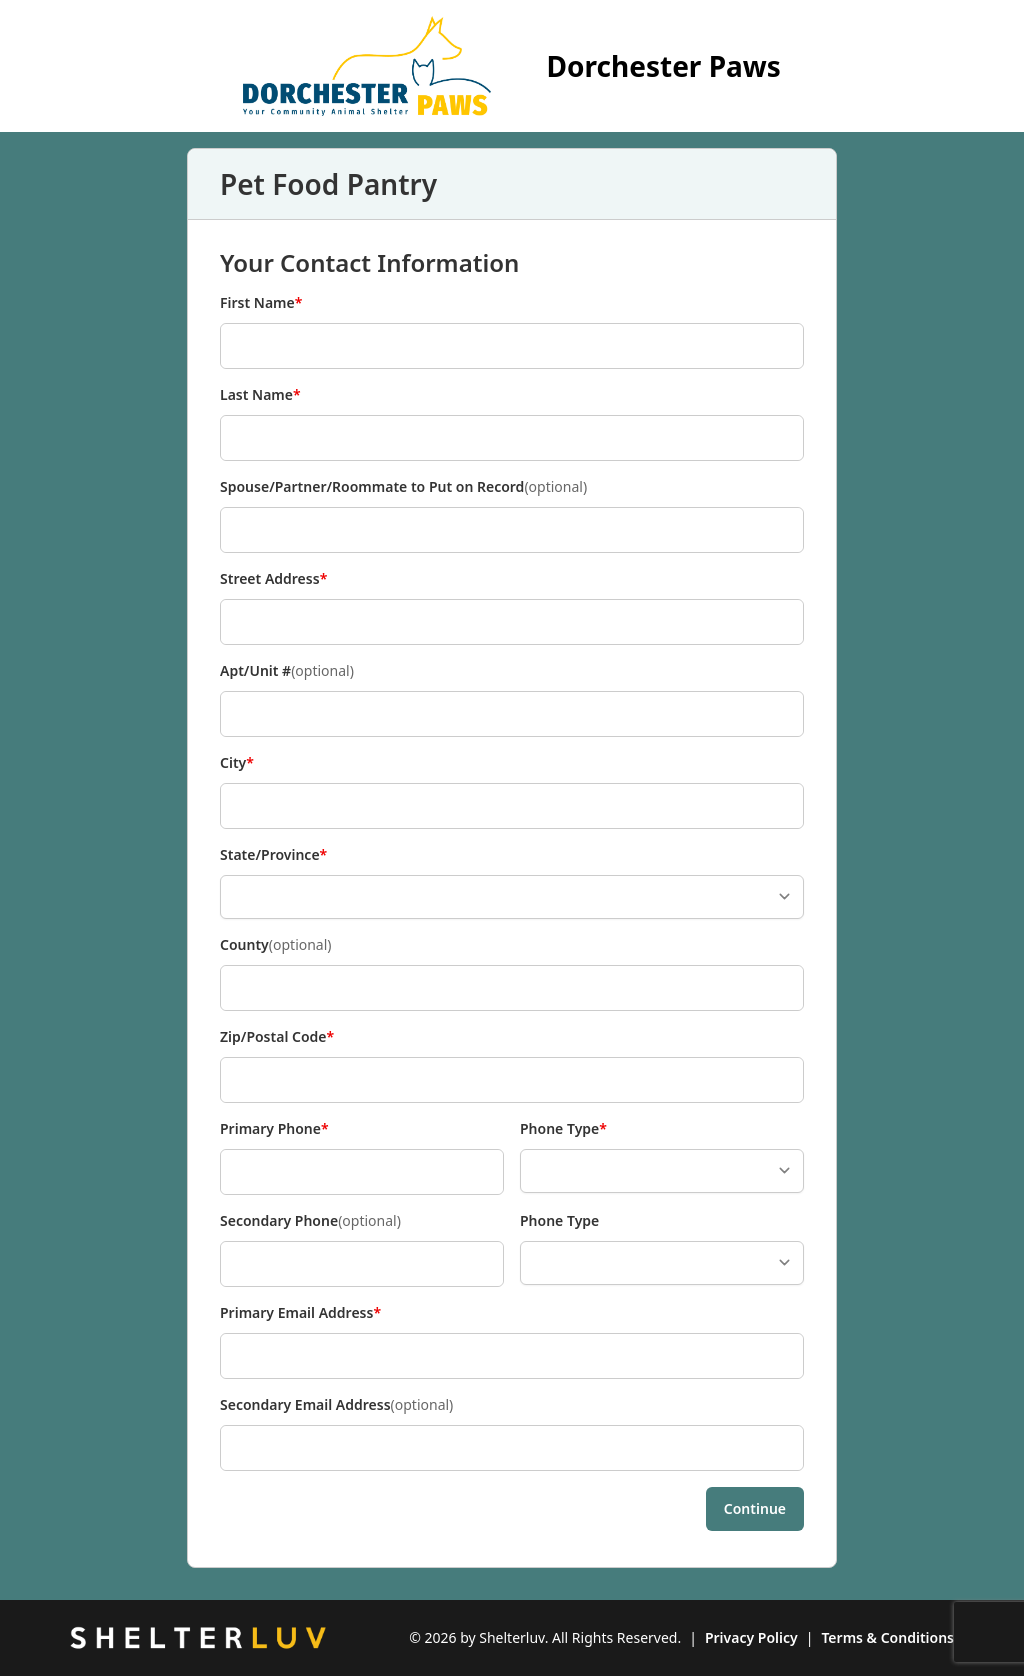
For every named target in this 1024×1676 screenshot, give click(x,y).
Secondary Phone (310, 1221)
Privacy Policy (751, 1637)
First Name (261, 303)
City (253, 763)
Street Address (273, 579)
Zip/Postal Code (277, 1037)
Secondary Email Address (336, 1405)
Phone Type (563, 1129)
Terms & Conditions (887, 1637)
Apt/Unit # (287, 671)
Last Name (260, 395)
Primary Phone (274, 1129)
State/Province (273, 855)
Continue (755, 1508)
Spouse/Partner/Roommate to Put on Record (403, 487)
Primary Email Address (300, 1313)
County (276, 945)
